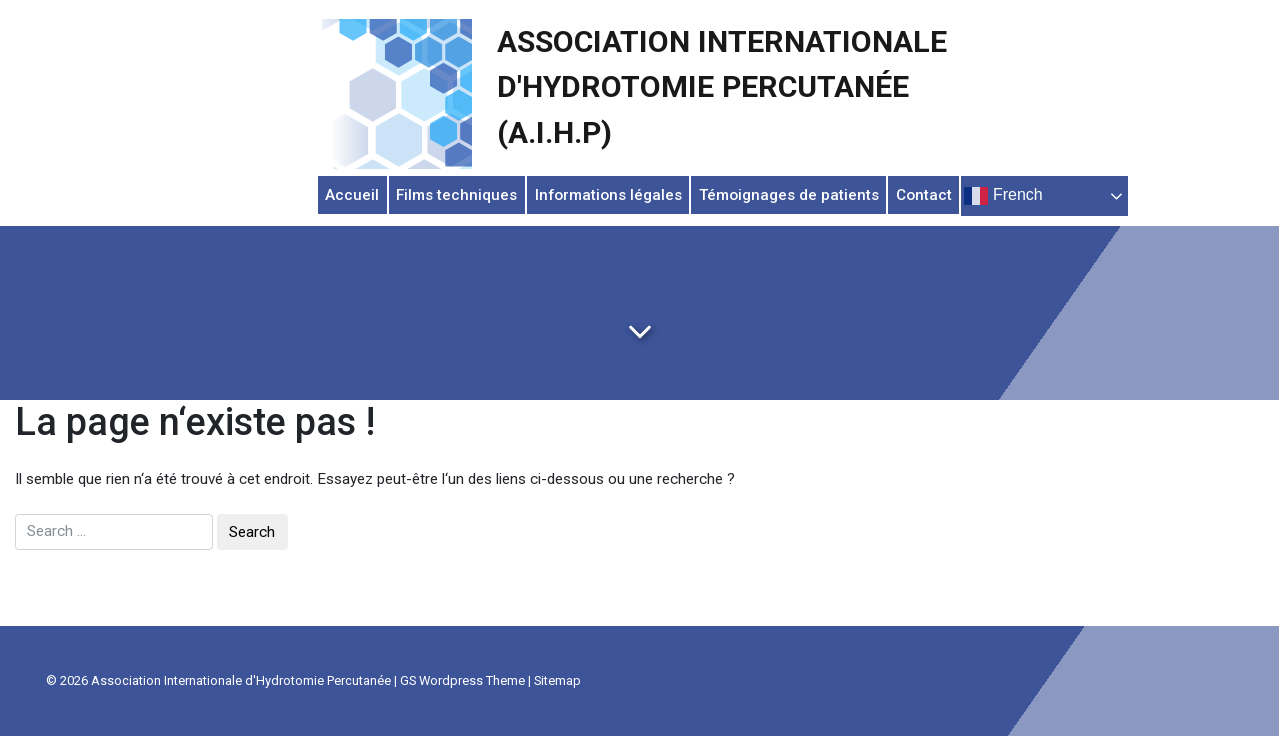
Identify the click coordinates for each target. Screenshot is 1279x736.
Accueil (352, 195)
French (1003, 196)
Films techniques (456, 195)
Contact (924, 195)
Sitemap (557, 680)
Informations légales (608, 195)
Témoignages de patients (789, 195)
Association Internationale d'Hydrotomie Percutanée (241, 680)
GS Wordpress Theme (462, 680)
